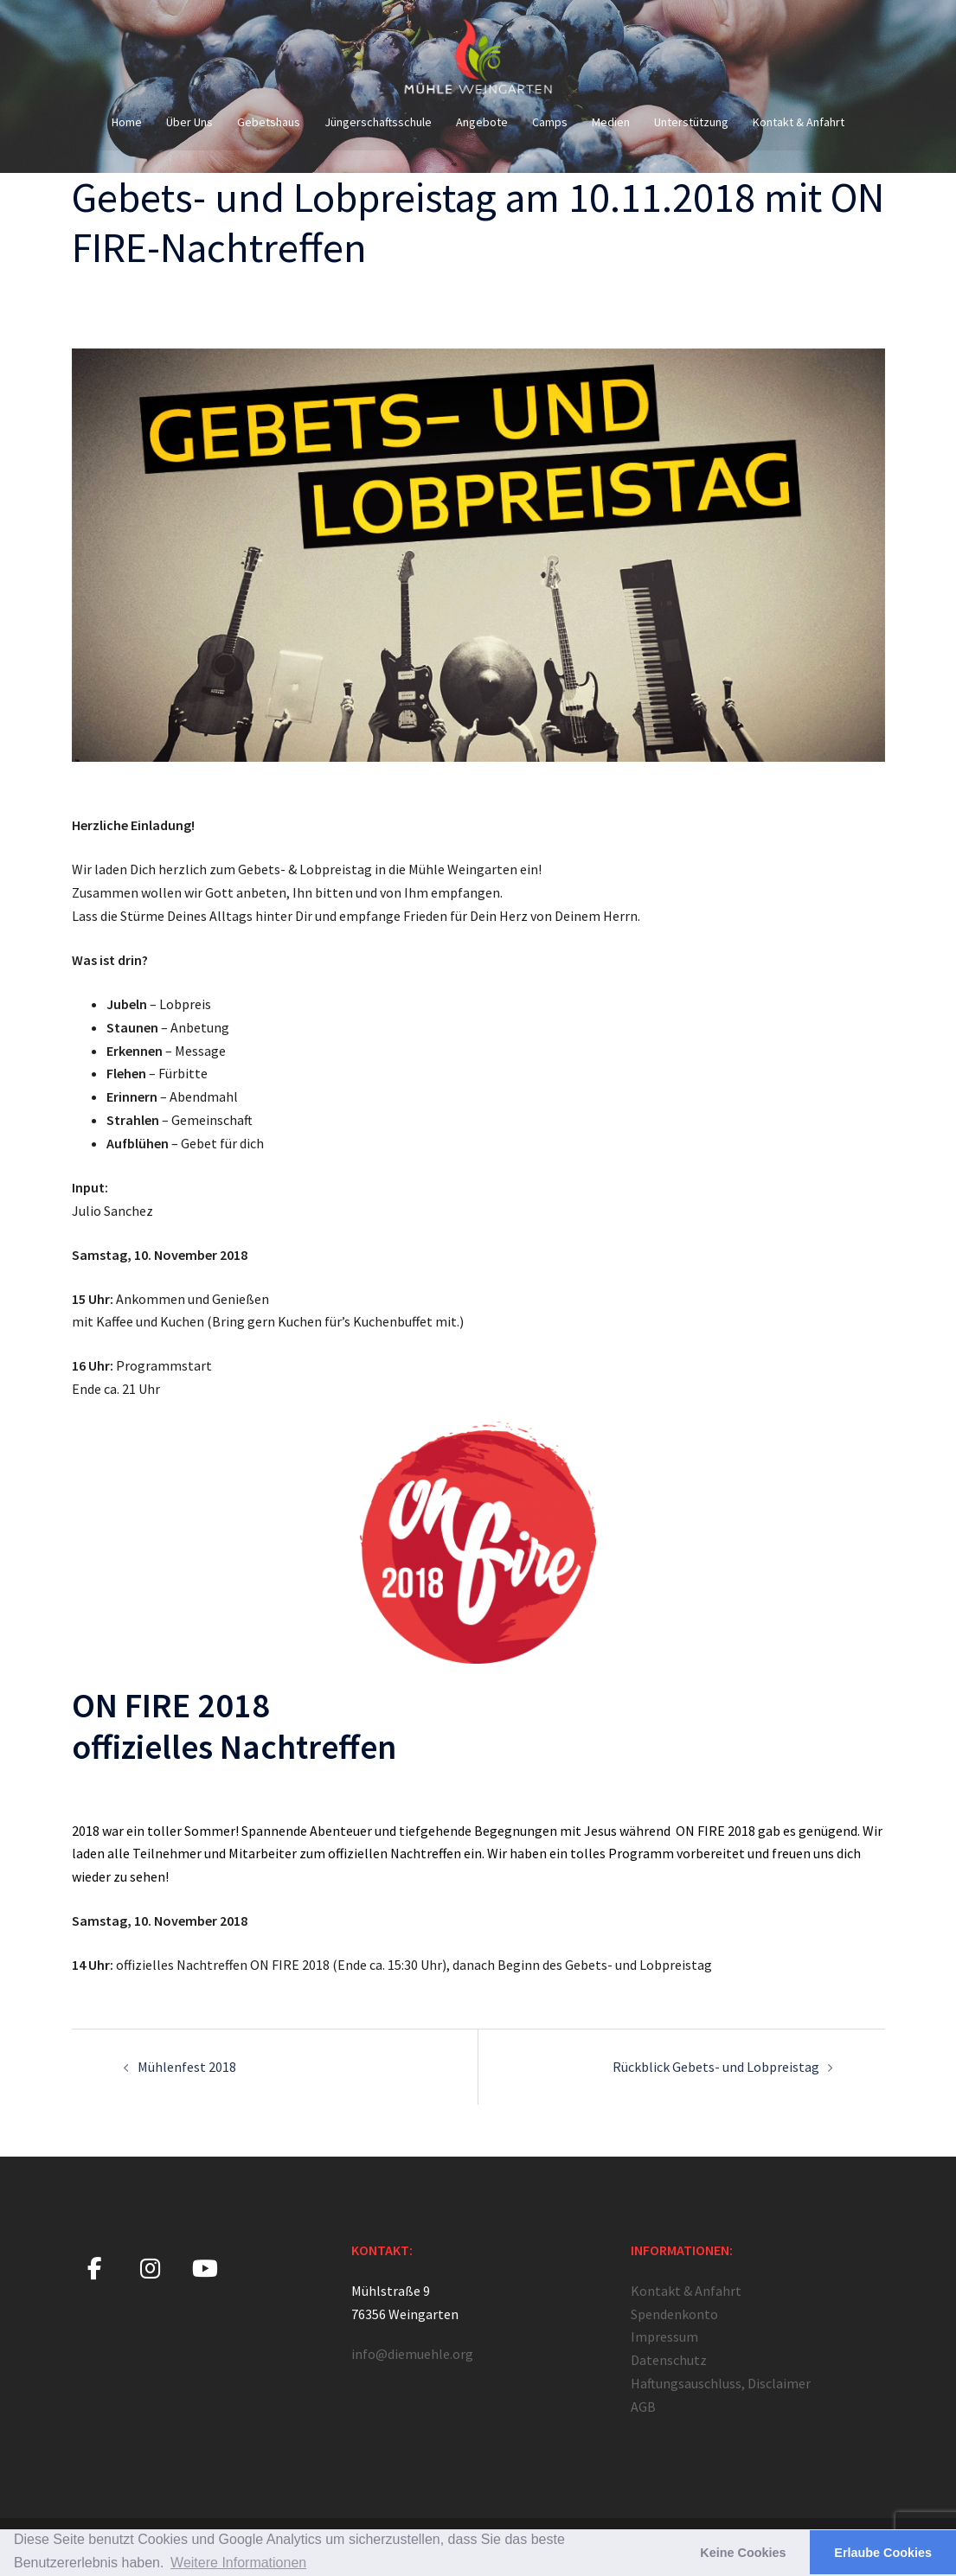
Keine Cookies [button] (743, 2553)
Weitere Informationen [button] (238, 2562)
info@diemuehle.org (412, 2353)
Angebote (482, 122)
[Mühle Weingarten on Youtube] (205, 2269)
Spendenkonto (674, 2314)
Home (127, 122)
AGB (643, 2406)
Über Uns (189, 122)
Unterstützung (691, 122)
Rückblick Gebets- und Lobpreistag (716, 2066)
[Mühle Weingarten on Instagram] (150, 2269)
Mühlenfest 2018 (187, 2066)
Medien (611, 122)
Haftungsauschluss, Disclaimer (721, 2383)
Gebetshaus (268, 122)
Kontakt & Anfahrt (798, 122)
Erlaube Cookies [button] (883, 2553)
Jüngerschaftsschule (378, 122)
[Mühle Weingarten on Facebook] (95, 2269)
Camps (550, 122)
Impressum (664, 2336)
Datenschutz (669, 2359)
